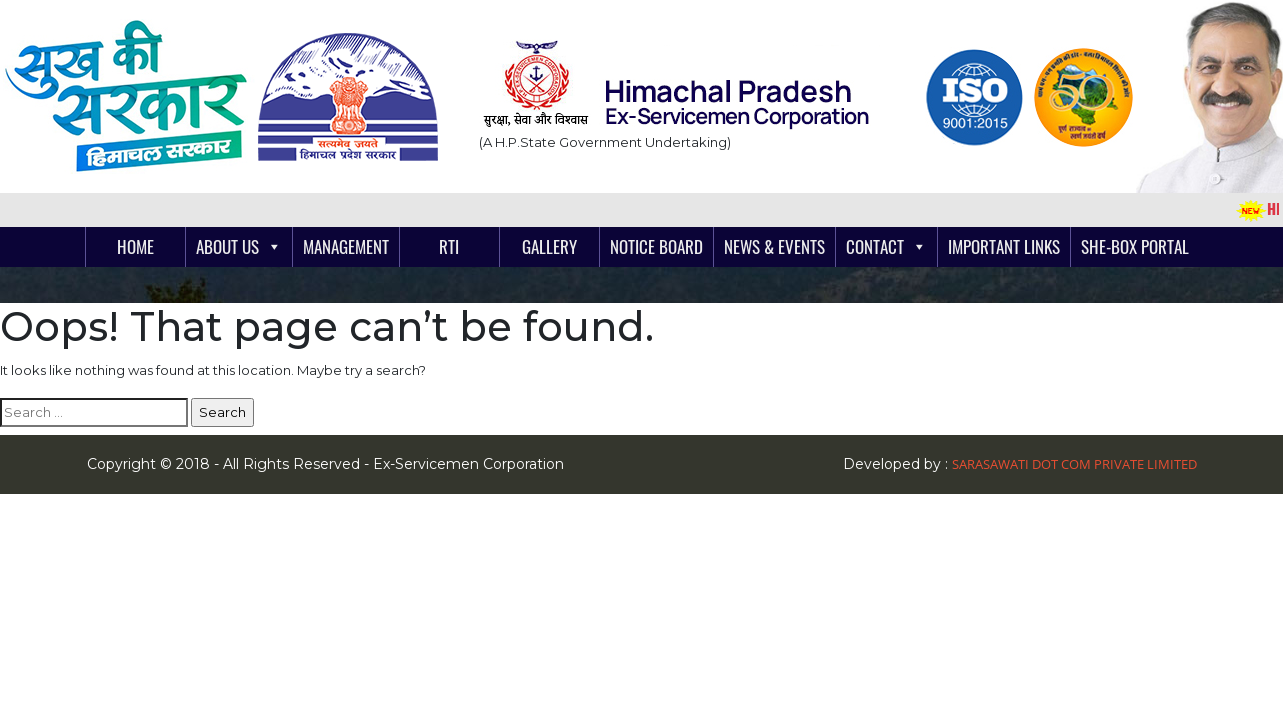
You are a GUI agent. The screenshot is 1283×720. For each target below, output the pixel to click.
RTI (449, 246)
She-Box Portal (1135, 246)
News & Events (774, 246)
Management (346, 246)
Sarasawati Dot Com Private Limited (1074, 464)
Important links (1004, 246)
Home (135, 246)
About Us (227, 246)
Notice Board (656, 246)
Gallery (549, 246)
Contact (875, 246)
